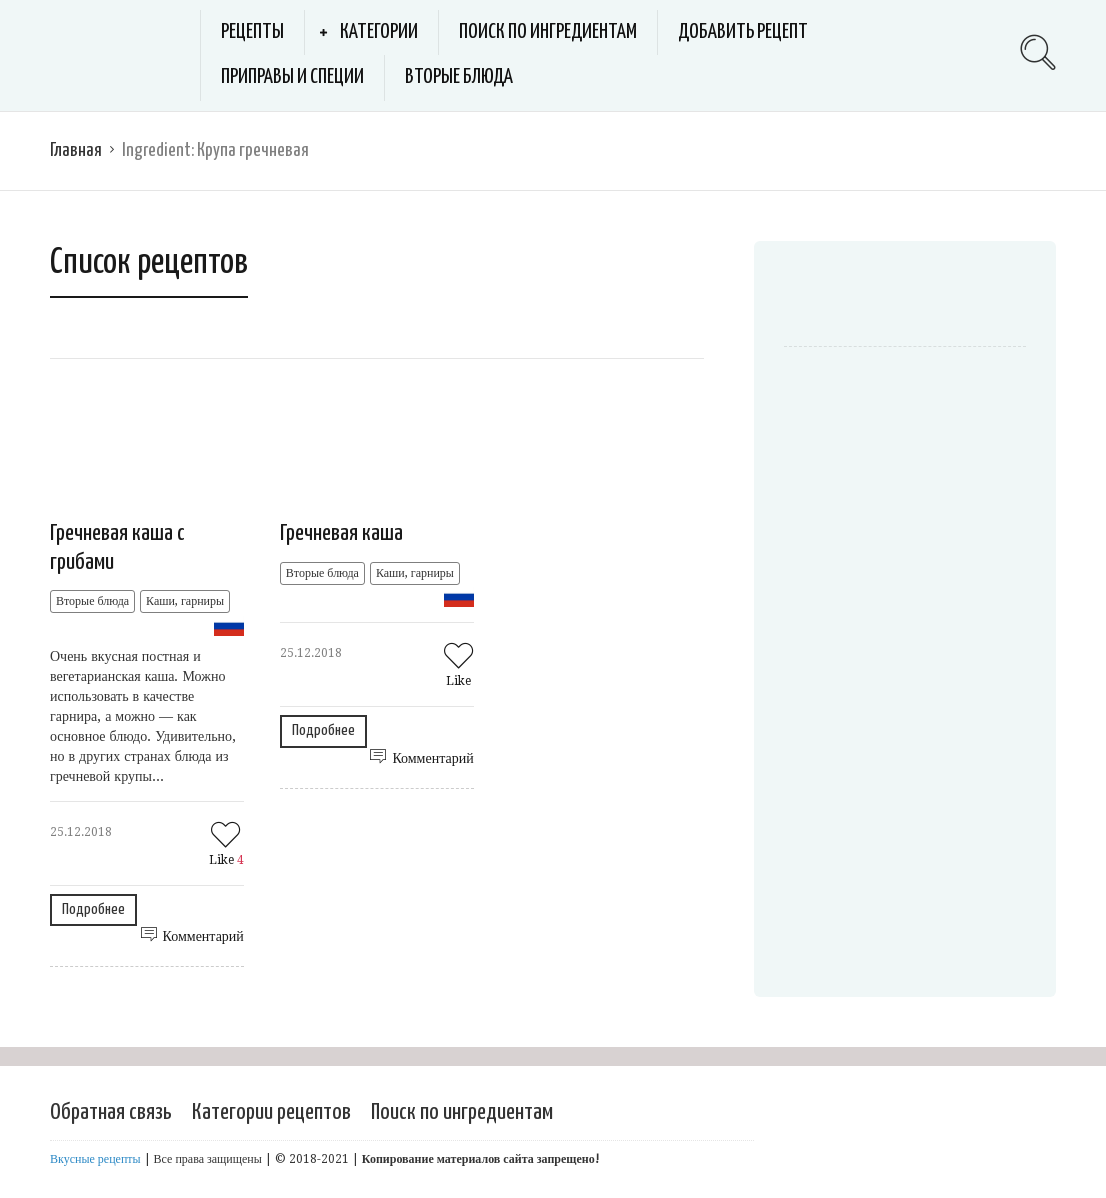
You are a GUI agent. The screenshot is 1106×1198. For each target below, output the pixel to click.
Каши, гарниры (185, 601)
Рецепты (252, 32)
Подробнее (93, 909)
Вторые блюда (459, 77)
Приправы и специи (292, 77)
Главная (76, 150)
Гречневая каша (341, 533)
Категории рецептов (271, 1112)
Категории (379, 32)
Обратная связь (111, 1112)
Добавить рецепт (743, 32)
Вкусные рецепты (95, 1159)
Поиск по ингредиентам (548, 32)
